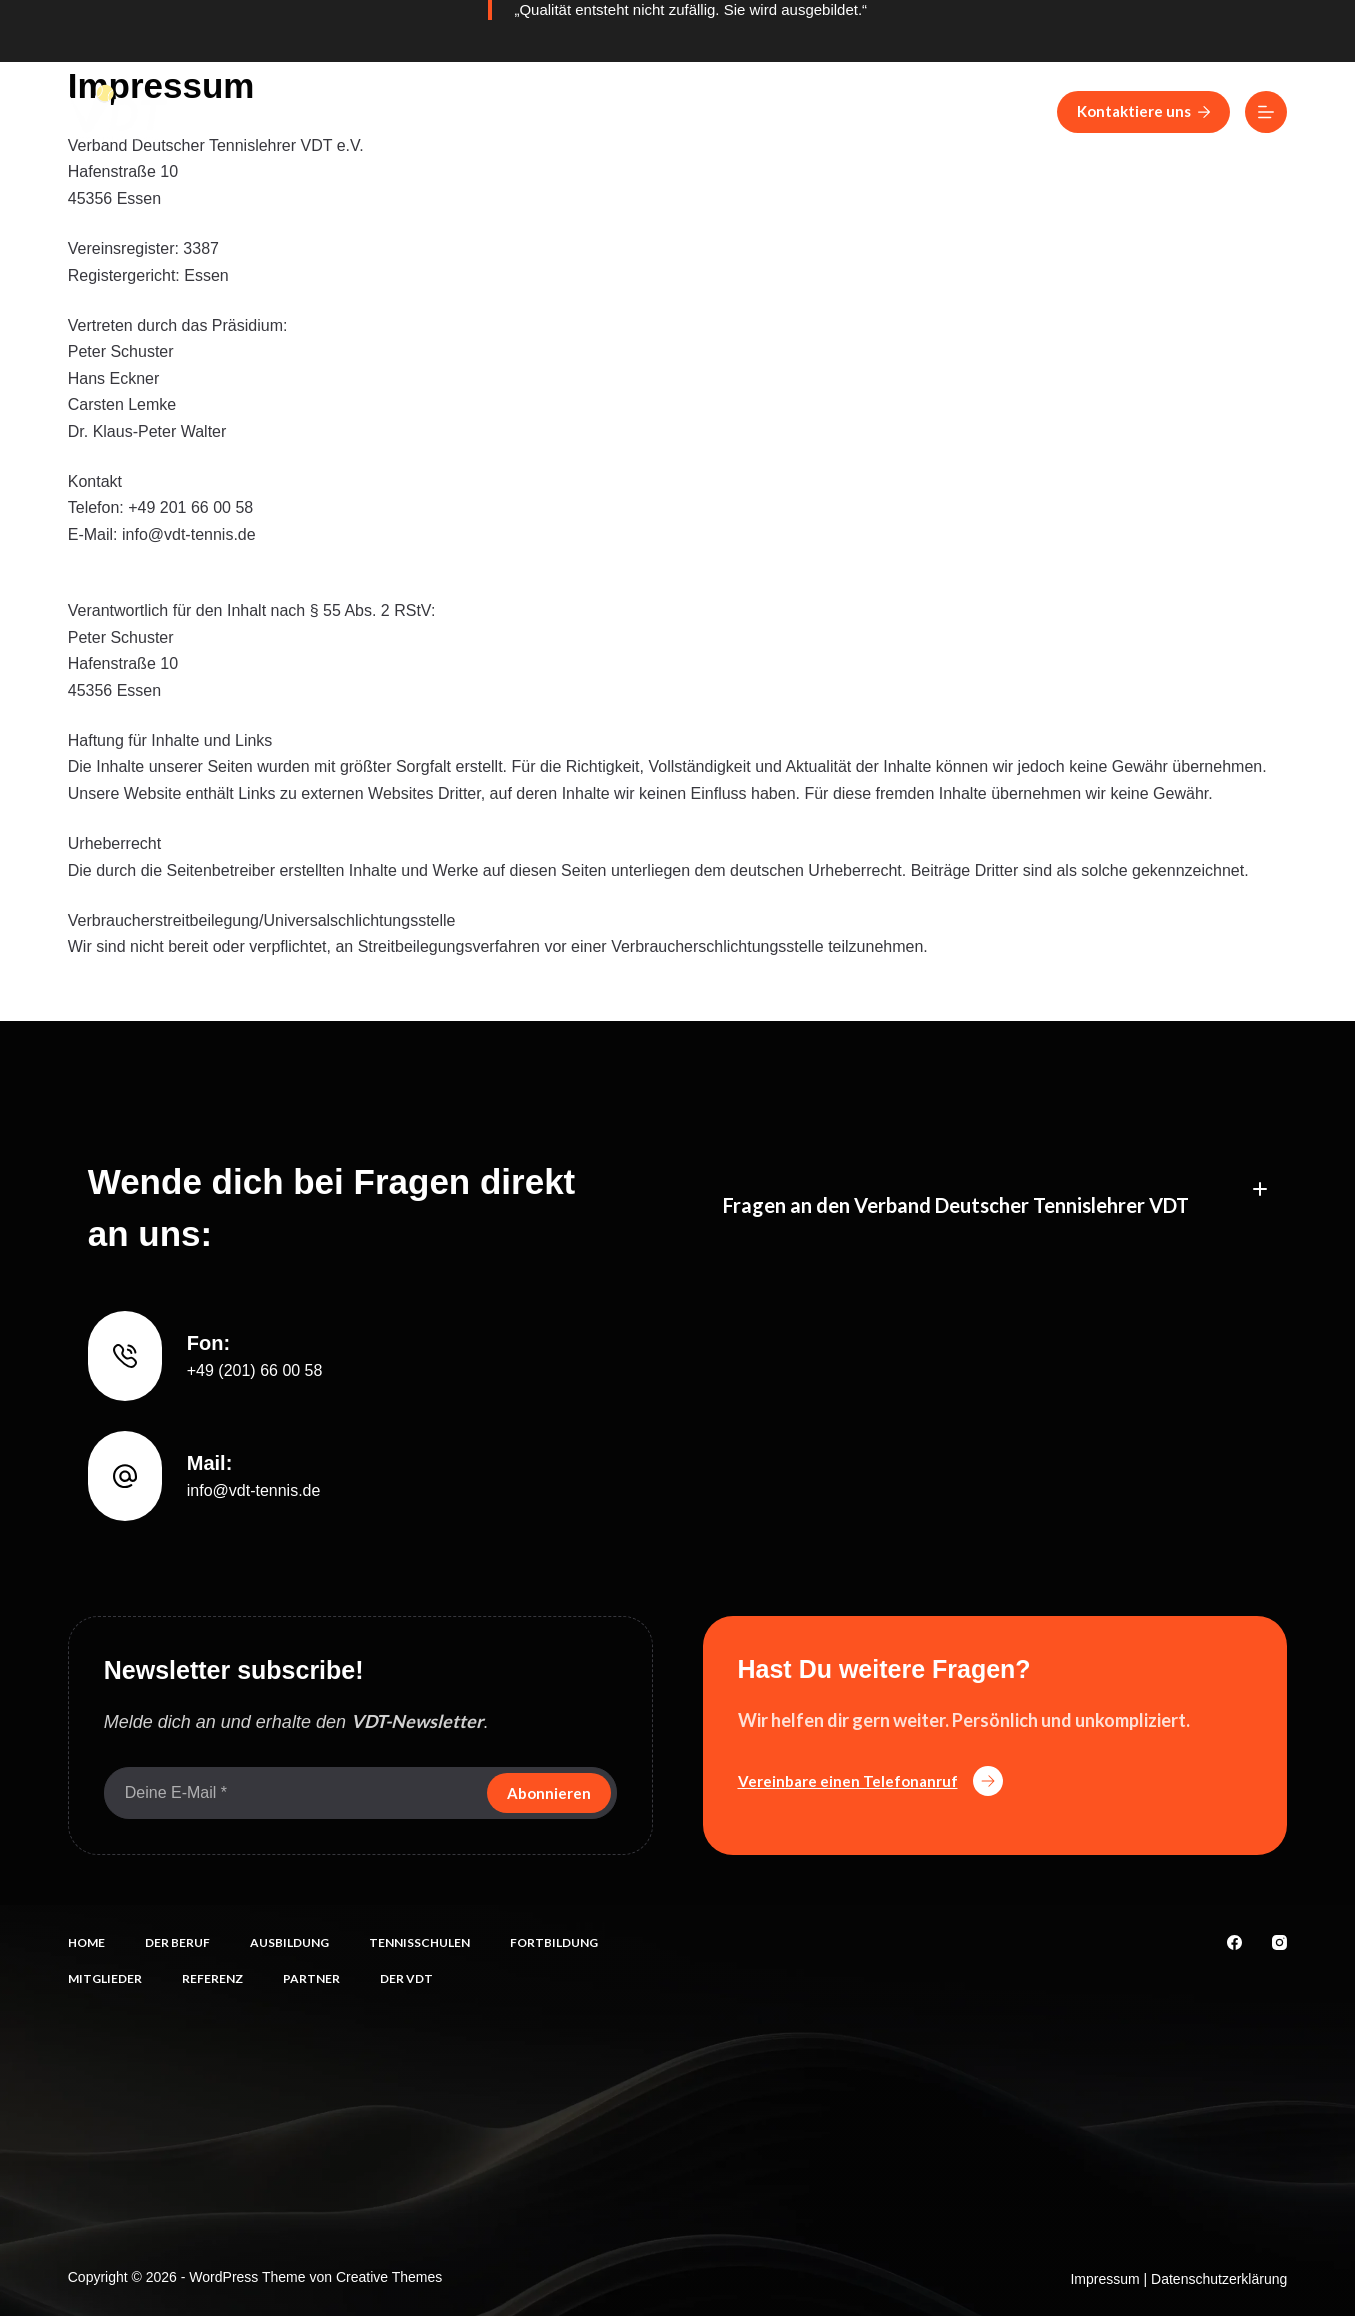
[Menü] (1266, 112)
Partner (311, 1978)
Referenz (1033, 111)
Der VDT (406, 1978)
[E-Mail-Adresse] (293, 1793)
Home (247, 111)
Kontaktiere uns (1144, 111)
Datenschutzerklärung (1219, 2279)
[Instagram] (1279, 1942)
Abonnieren (549, 1793)
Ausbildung (480, 111)
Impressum (1104, 2279)
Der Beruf (353, 111)
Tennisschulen (625, 111)
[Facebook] (1234, 1942)
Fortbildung (775, 111)
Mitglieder (911, 111)
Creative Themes (389, 2277)
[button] (995, 1189)
